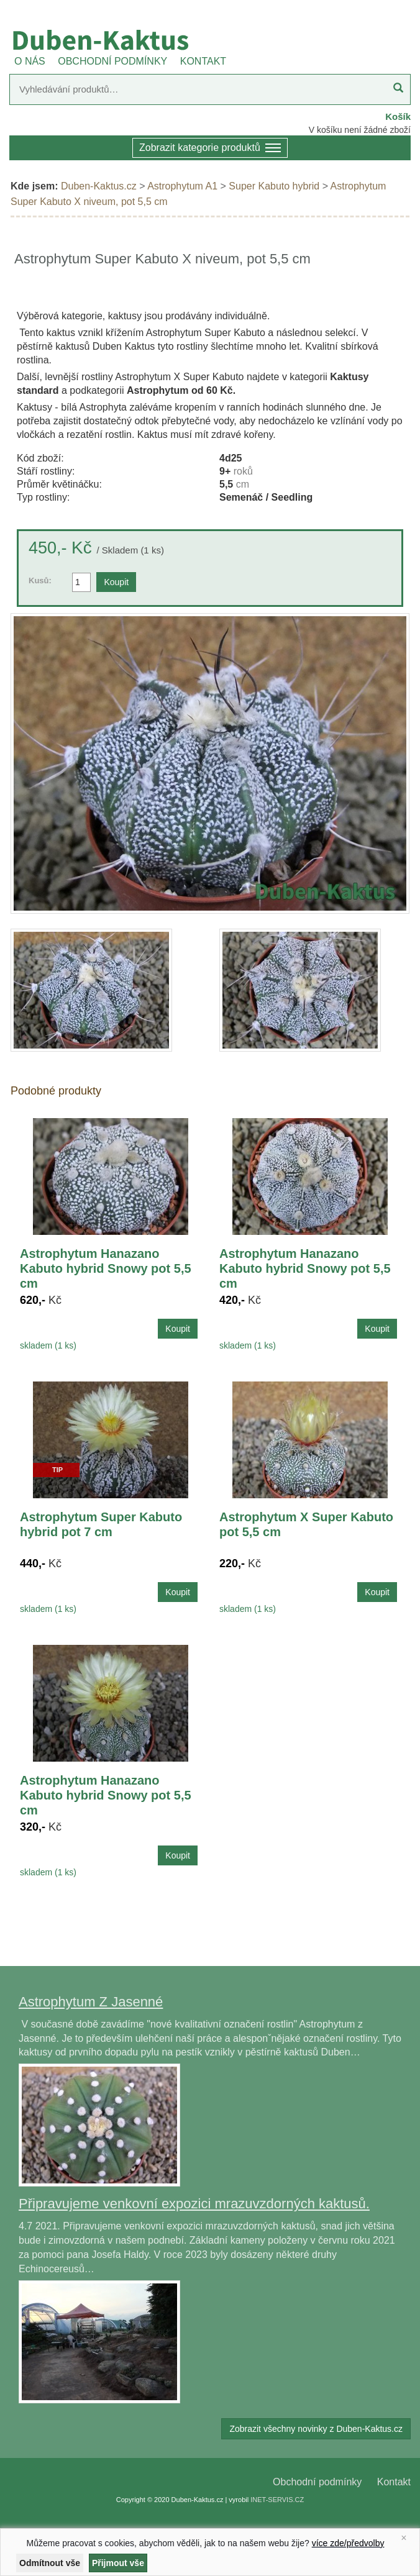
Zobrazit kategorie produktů (210, 149)
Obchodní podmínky (317, 2482)
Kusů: (40, 580)
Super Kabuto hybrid (274, 186)
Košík (398, 116)
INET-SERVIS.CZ (277, 2499)
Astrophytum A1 (182, 186)
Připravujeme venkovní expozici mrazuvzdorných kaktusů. (194, 2203)
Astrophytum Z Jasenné (91, 2001)
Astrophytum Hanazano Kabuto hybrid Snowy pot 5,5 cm (105, 1268)
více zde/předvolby (348, 2543)
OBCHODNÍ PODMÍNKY (112, 61)
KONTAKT (203, 61)
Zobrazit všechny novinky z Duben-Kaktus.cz (316, 2429)
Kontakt (394, 2482)
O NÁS (29, 61)
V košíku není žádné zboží (360, 130)
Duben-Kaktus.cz (99, 186)
